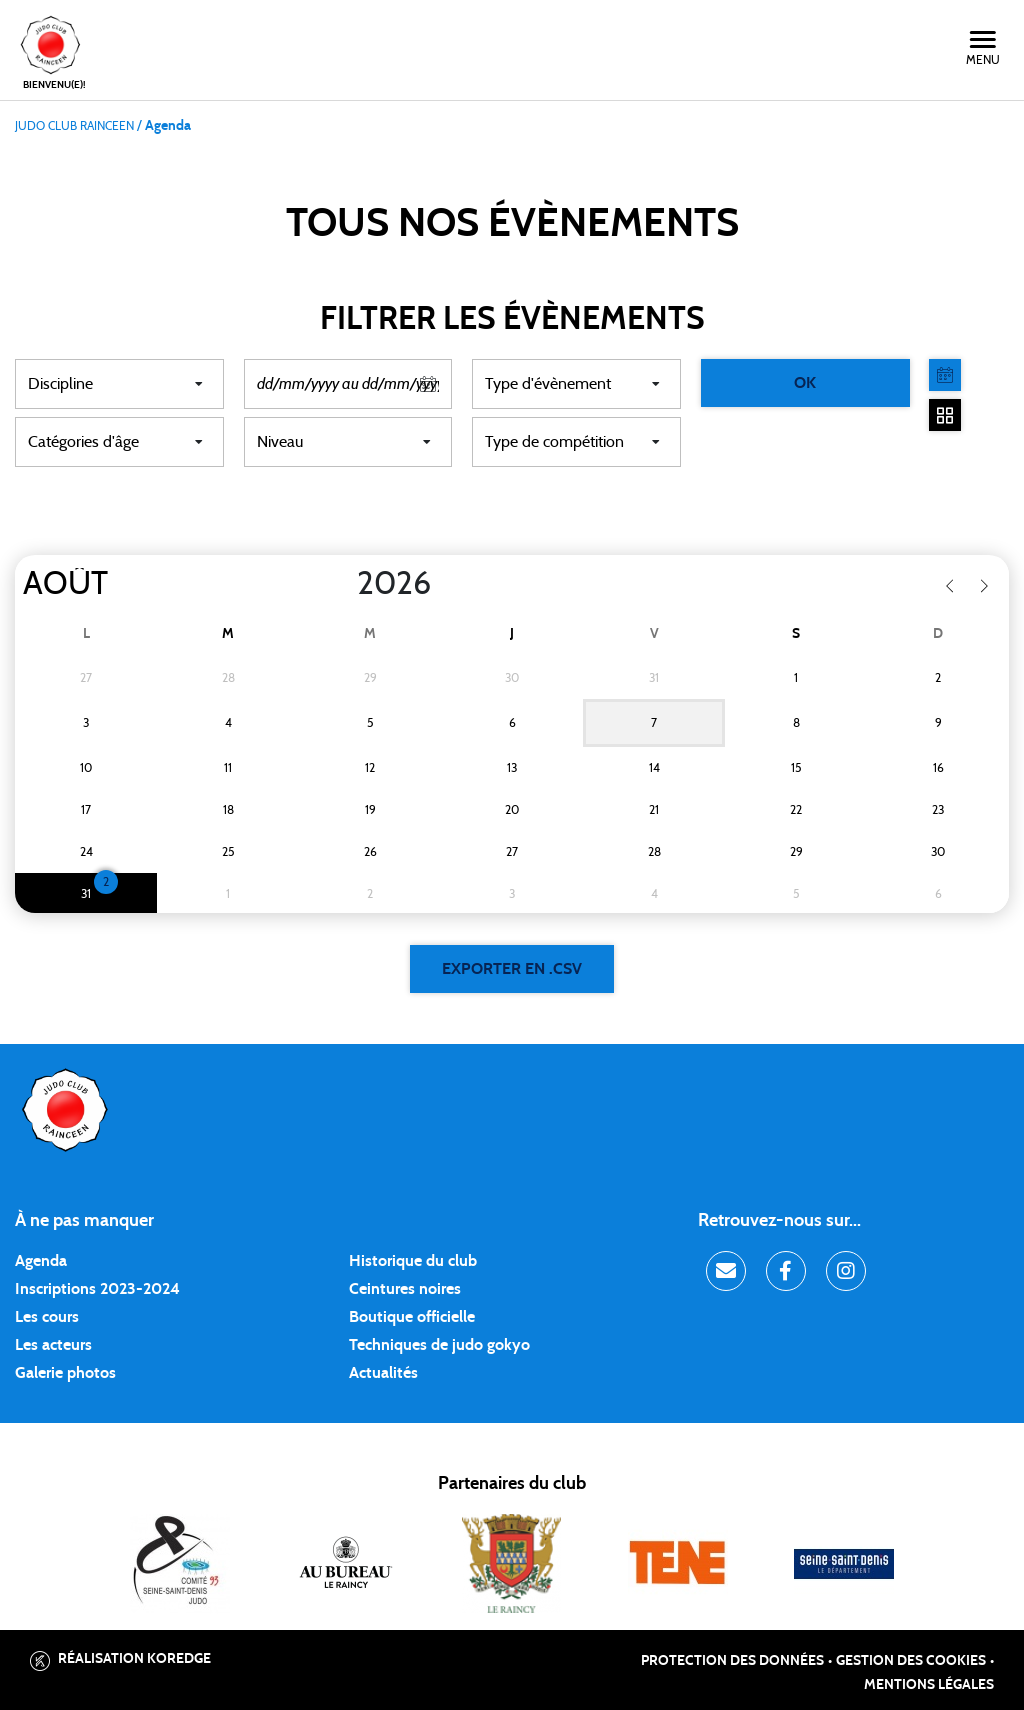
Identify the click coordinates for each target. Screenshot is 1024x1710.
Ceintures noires (405, 1289)
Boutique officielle (412, 1317)
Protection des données (732, 1661)
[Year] (341, 584)
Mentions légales (929, 1685)
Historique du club (413, 1261)
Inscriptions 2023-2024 (97, 1289)
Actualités (383, 1373)
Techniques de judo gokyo (439, 1345)
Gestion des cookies (911, 1661)
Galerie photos (65, 1373)
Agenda (41, 1261)
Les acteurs (53, 1345)
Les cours (47, 1317)
